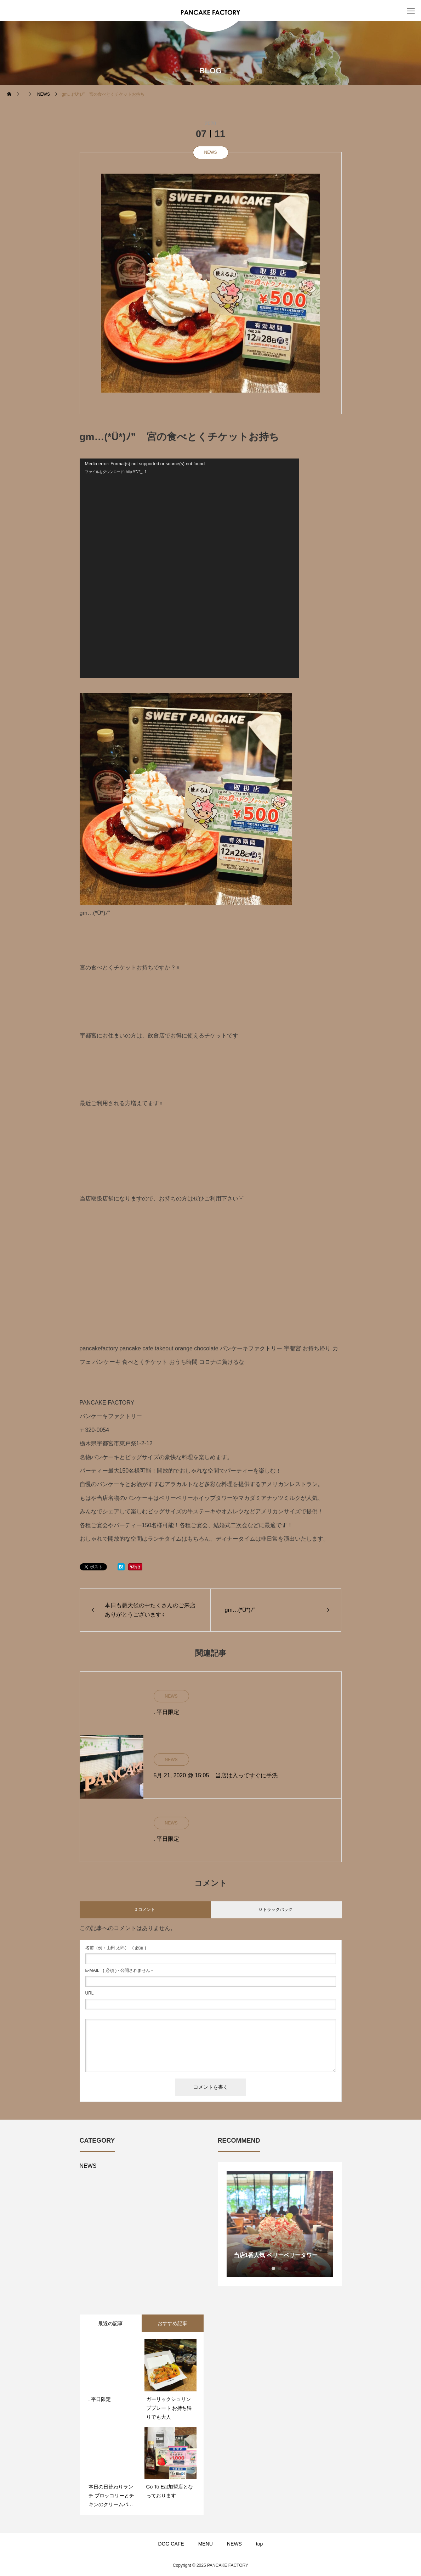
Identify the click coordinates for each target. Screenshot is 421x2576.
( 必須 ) (115, 1948)
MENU (205, 2544)
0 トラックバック (275, 1909)
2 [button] (279, 2268)
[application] (189, 568)
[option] (280, 2224)
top (259, 2544)
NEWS (210, 152)
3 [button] (286, 2268)
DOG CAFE (171, 2544)
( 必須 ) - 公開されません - (119, 1970)
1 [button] (273, 2268)
